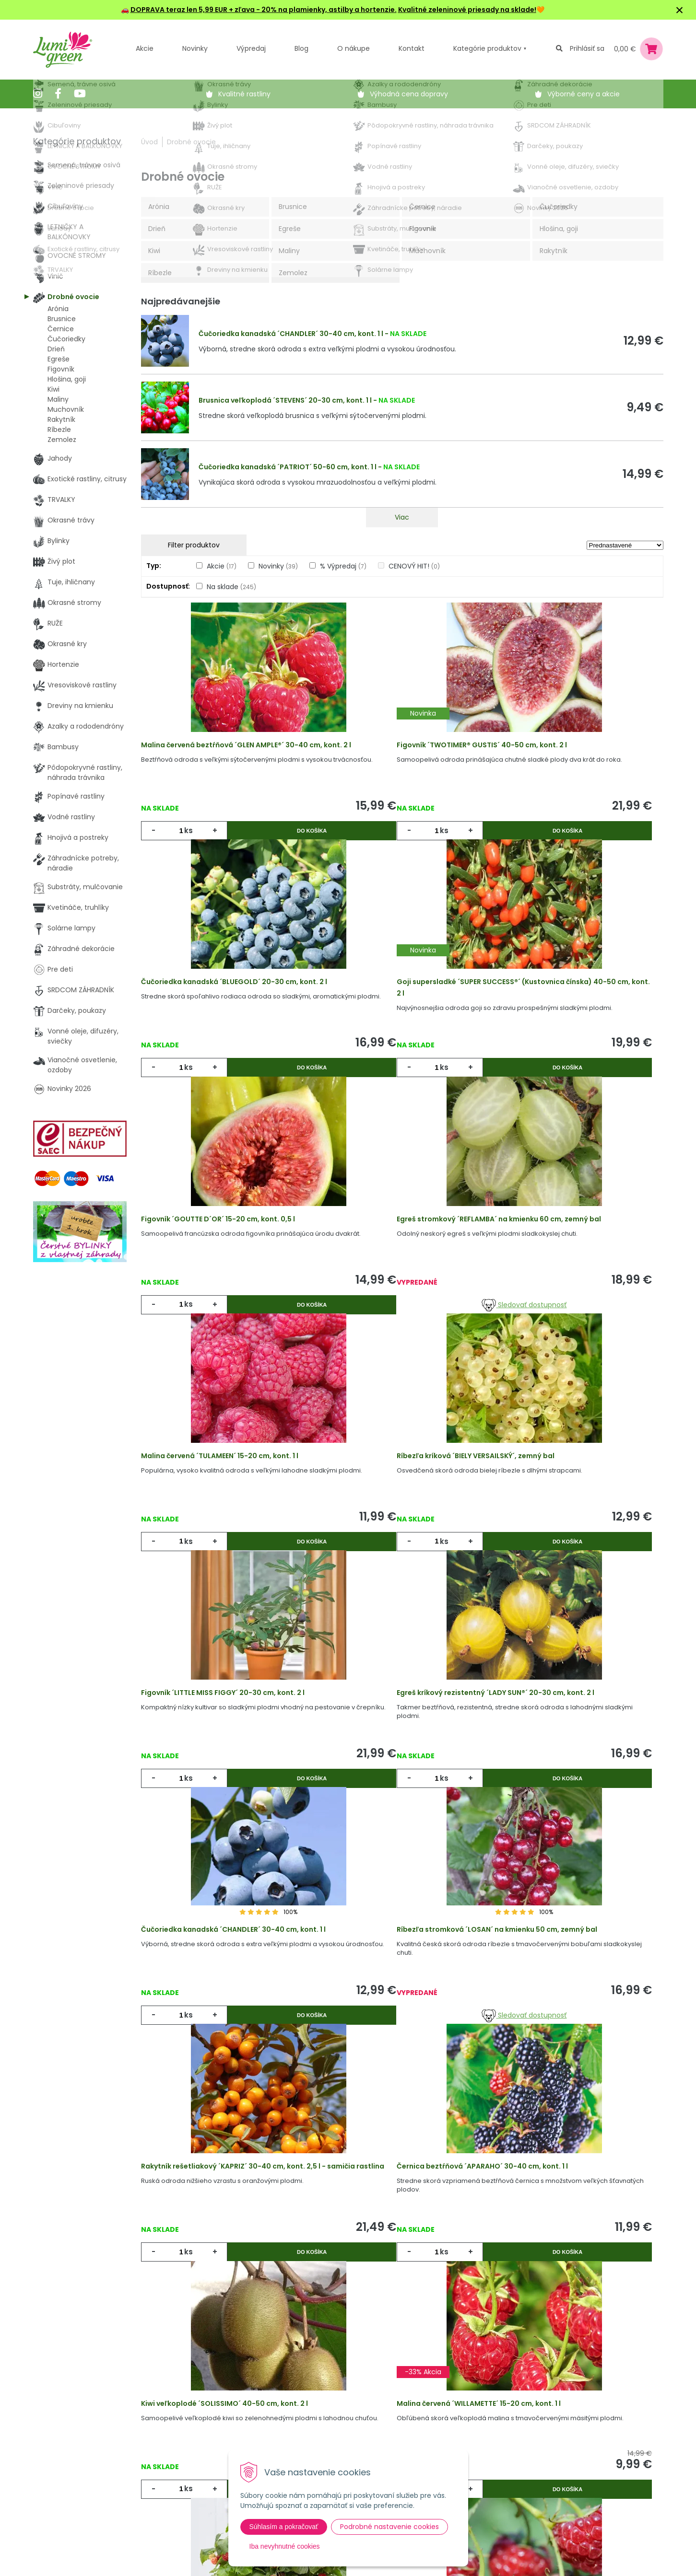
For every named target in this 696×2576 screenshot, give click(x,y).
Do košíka (266, 843)
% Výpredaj (343, 566)
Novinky (195, 48)
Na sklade (231, 587)
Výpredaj (251, 48)
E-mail (459, 2435)
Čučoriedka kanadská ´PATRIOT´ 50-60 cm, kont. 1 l (288, 467)
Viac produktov (402, 2224)
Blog (194, 2461)
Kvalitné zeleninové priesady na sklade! (467, 9)
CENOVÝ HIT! (414, 566)
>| (651, 2261)
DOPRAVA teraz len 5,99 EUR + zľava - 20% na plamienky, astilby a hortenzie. (263, 9)
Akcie (144, 48)
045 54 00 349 (68, 2451)
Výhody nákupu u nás (329, 2402)
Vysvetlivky (311, 2422)
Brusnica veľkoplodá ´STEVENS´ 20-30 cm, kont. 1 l (285, 400)
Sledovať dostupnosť (575, 1107)
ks (193, 843)
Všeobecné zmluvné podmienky (327, 2447)
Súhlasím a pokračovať (284, 2526)
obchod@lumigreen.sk (81, 2461)
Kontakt (199, 2481)
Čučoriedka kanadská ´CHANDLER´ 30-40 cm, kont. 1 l (291, 333)
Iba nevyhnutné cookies (284, 2546)
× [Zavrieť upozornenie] (679, 10)
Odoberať (482, 2566)
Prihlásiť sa (587, 48)
